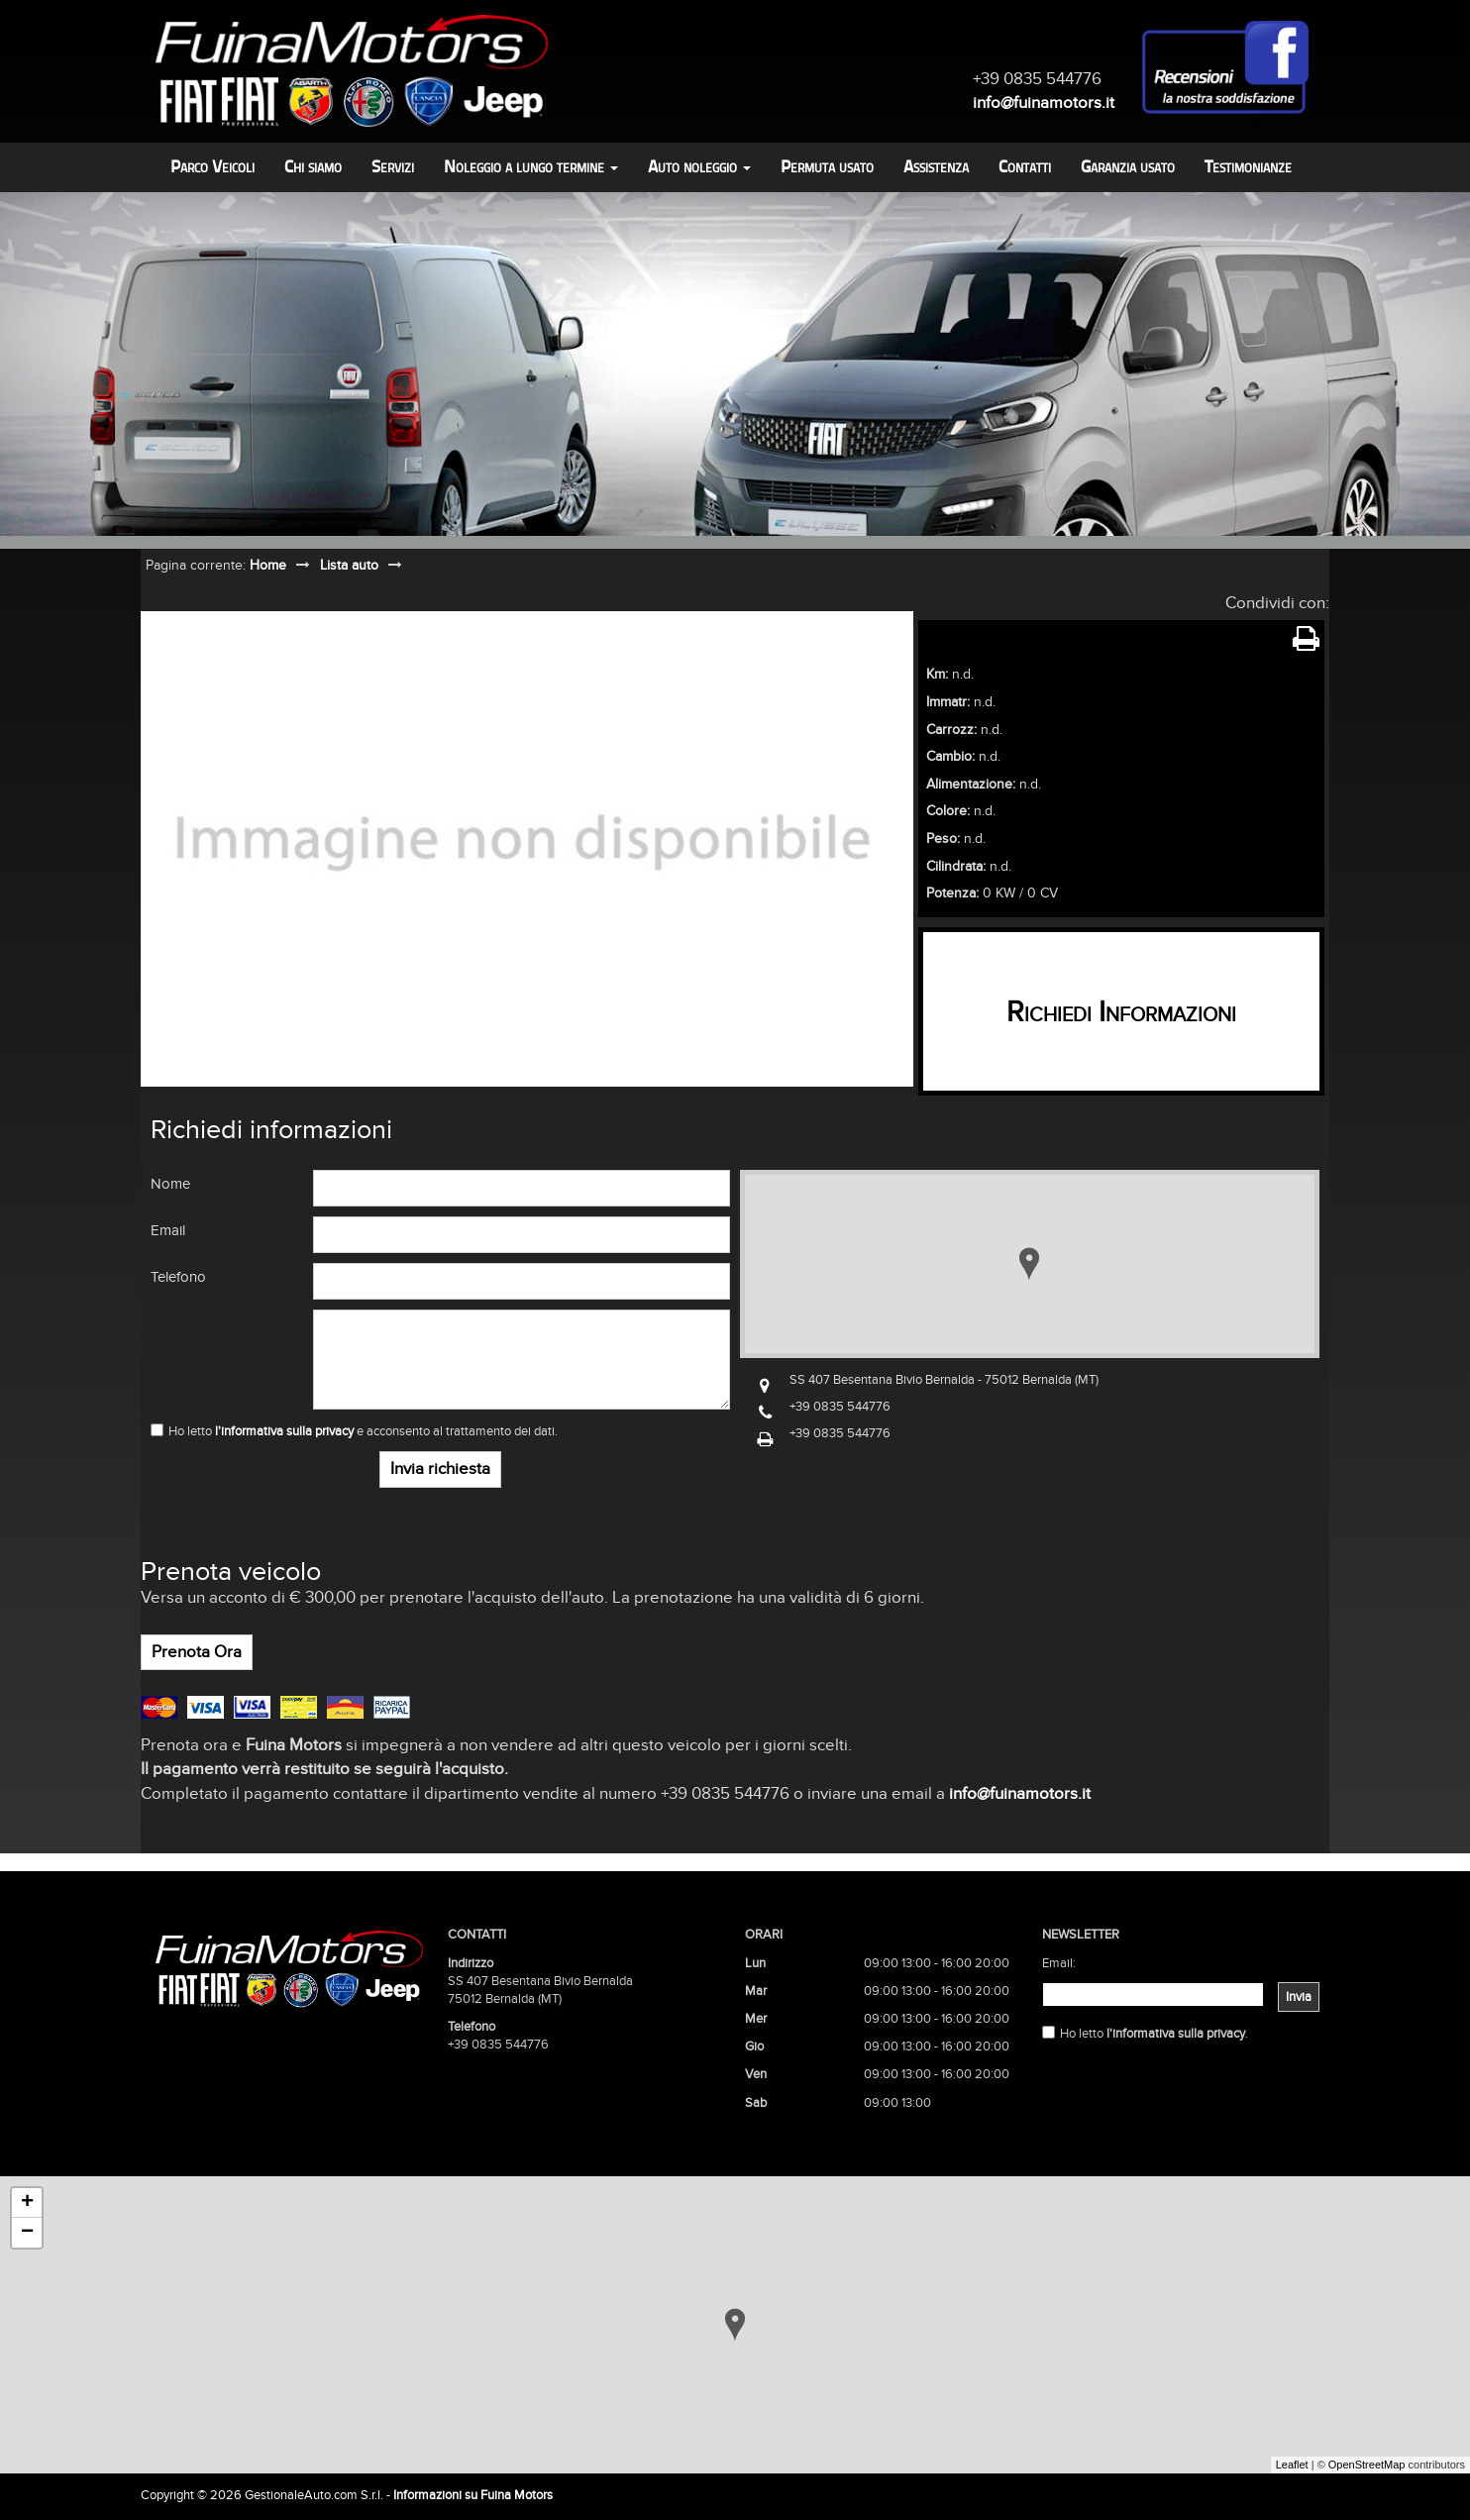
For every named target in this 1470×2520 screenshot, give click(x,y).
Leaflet (1292, 2464)
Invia (1299, 1997)
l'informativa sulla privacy (284, 1431)
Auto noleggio (699, 167)
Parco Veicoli (212, 167)
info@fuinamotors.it (1043, 102)
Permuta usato (827, 167)
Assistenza (936, 167)
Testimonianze (1248, 167)
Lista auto (349, 565)
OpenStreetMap (1367, 2464)
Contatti (1024, 167)
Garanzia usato (1128, 167)
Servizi (392, 167)
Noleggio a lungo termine (531, 167)
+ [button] (27, 2203)
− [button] (27, 2233)
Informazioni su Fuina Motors (473, 2495)
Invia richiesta (440, 1468)
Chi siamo (313, 167)
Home (268, 565)
